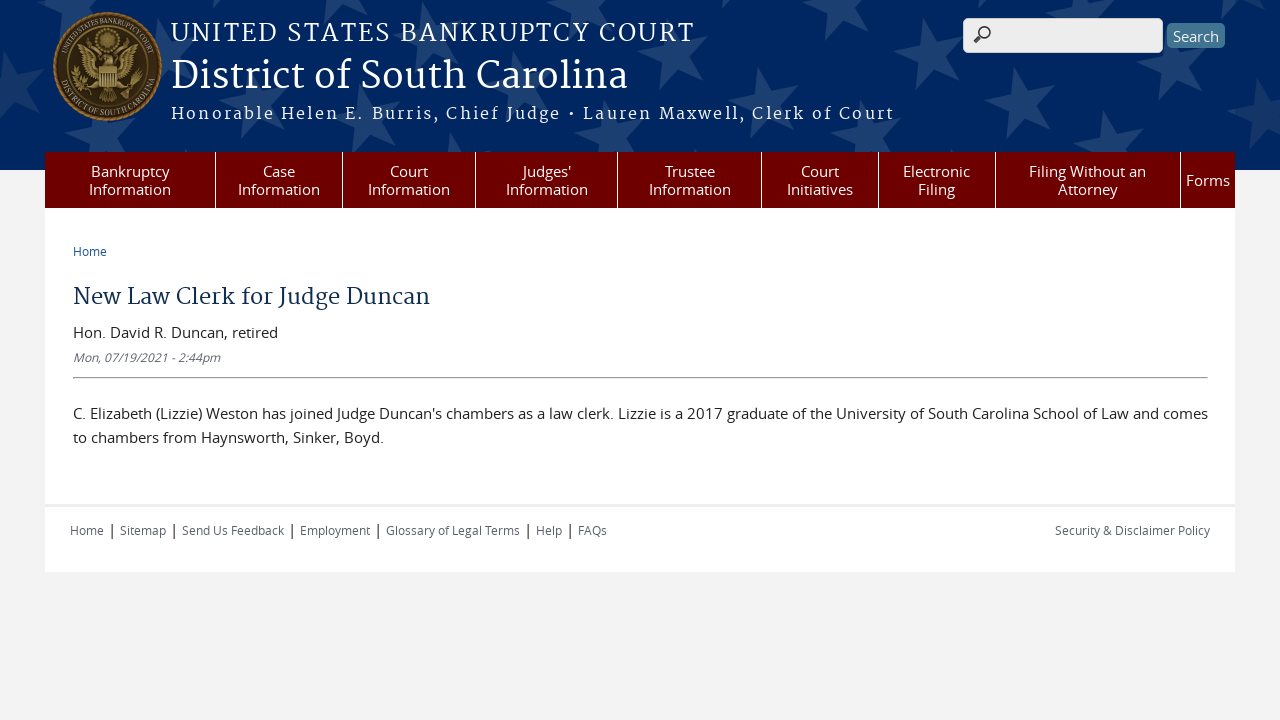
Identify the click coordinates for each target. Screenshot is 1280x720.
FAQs (592, 530)
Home (90, 251)
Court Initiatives (820, 180)
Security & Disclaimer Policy (1132, 530)
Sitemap (143, 530)
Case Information (279, 180)
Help (549, 530)
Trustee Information (690, 180)
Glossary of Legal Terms (453, 530)
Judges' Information (547, 180)
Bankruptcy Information (130, 180)
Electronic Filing (936, 180)
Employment (335, 530)
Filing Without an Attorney (1087, 180)
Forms (1208, 180)
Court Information (409, 180)
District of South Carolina (399, 77)
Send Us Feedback (233, 530)
